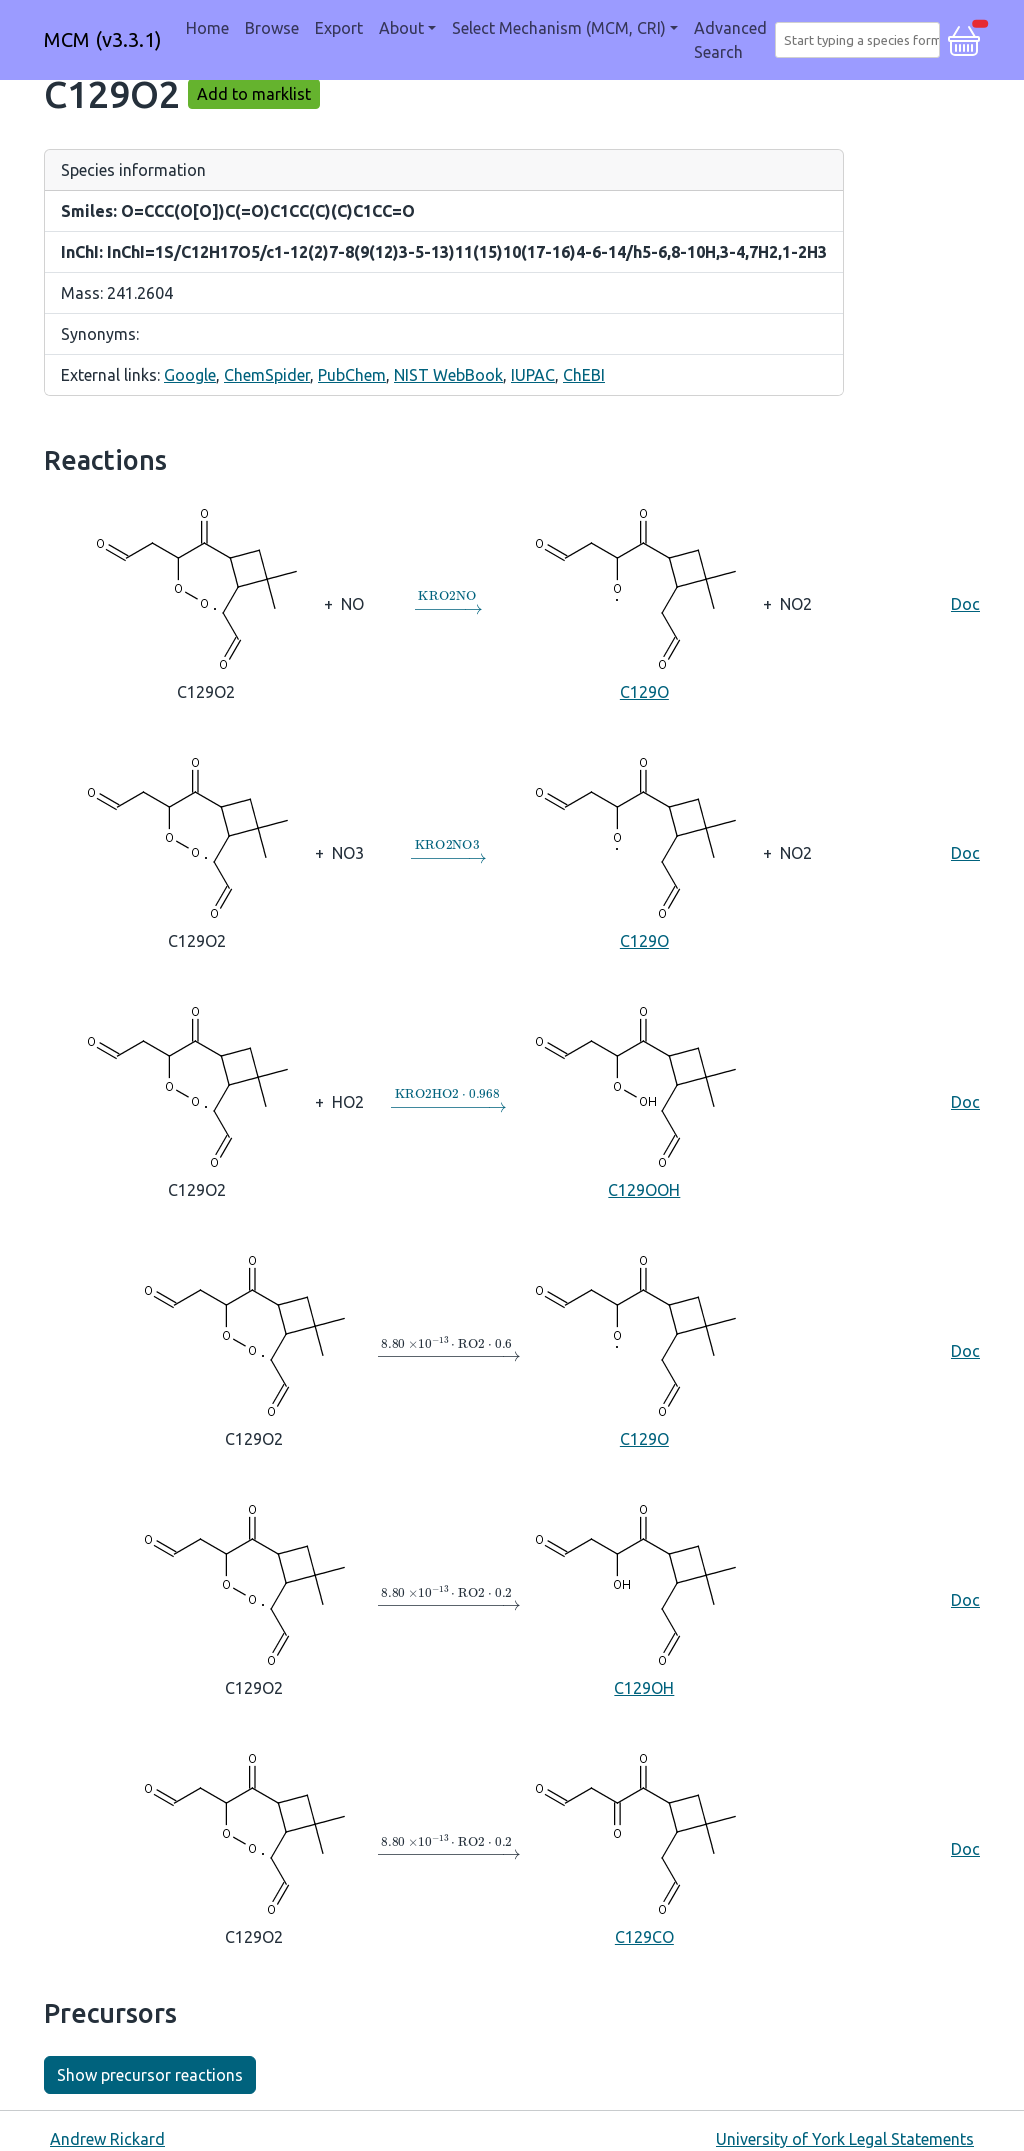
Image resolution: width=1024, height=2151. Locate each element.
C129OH (644, 1598)
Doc (965, 604)
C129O (644, 602)
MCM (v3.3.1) (103, 39)
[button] (964, 38)
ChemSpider (267, 375)
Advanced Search (730, 40)
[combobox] (861, 40)
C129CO (644, 1847)
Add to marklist (254, 94)
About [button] (401, 28)
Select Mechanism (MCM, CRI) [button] (559, 28)
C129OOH (644, 1100)
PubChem (352, 375)
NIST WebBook (448, 375)
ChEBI (584, 375)
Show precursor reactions (150, 2075)
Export (339, 28)
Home (207, 28)
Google (190, 375)
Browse (272, 28)
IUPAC (533, 375)
